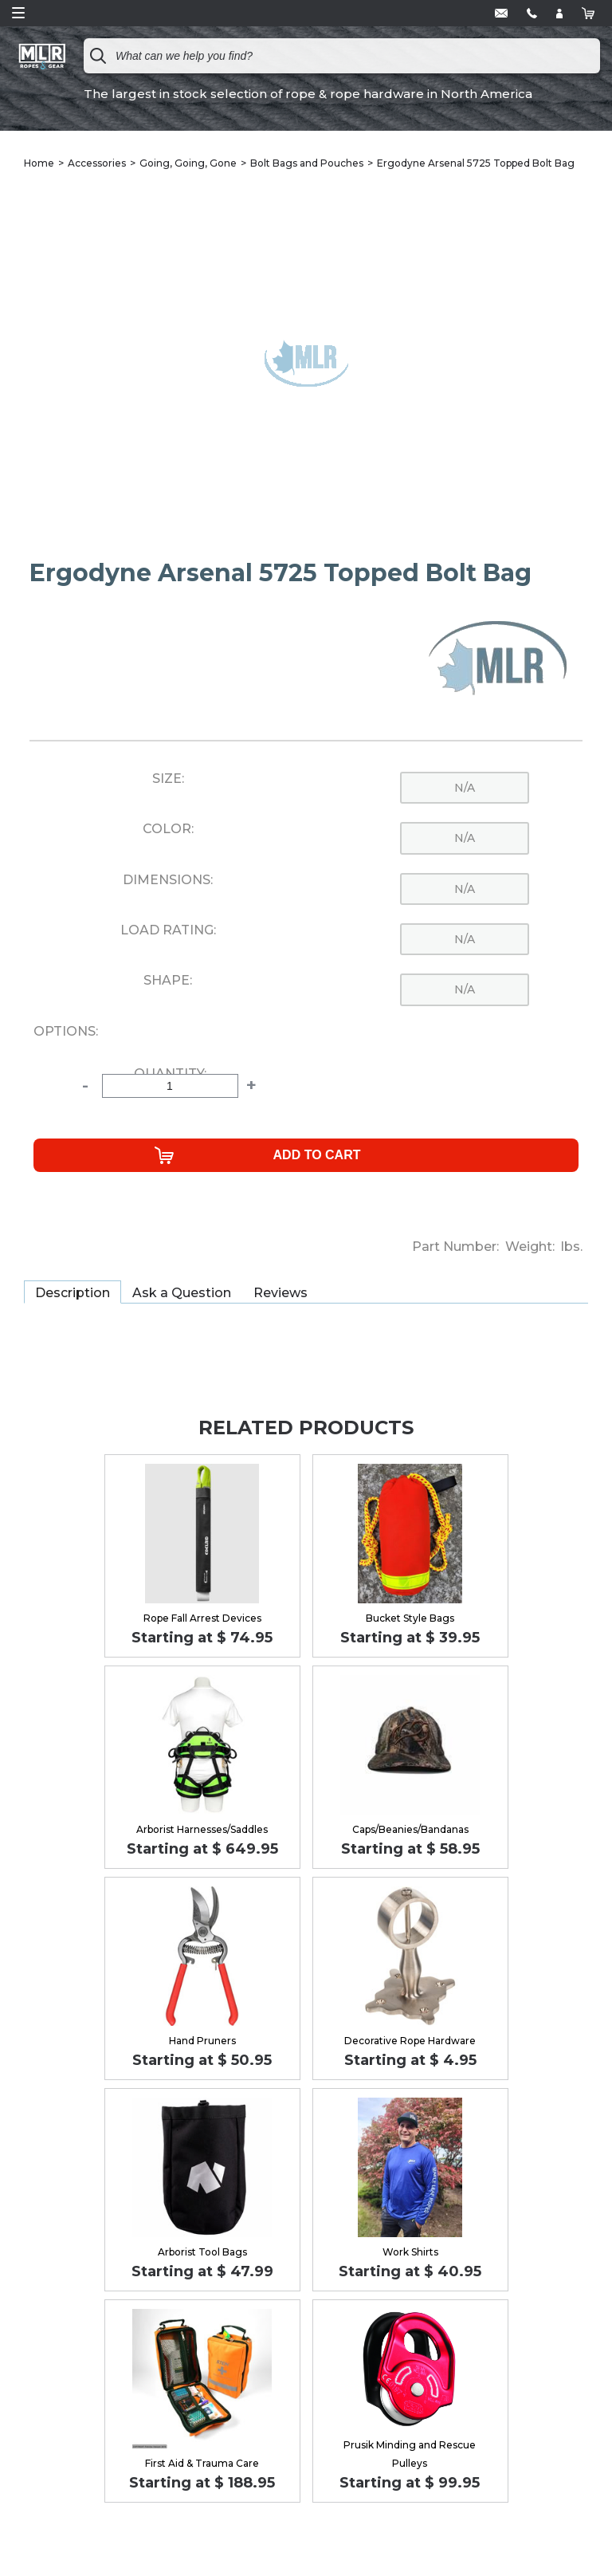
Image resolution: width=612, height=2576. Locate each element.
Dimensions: (168, 880)
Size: (168, 779)
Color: (168, 829)
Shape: (167, 980)
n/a (464, 788)
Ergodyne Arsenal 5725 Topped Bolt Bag (476, 163)
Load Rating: (168, 930)
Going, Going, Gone (188, 163)
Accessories (97, 163)
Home (39, 163)
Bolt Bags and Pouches (306, 163)
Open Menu (18, 12)
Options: (65, 1032)
